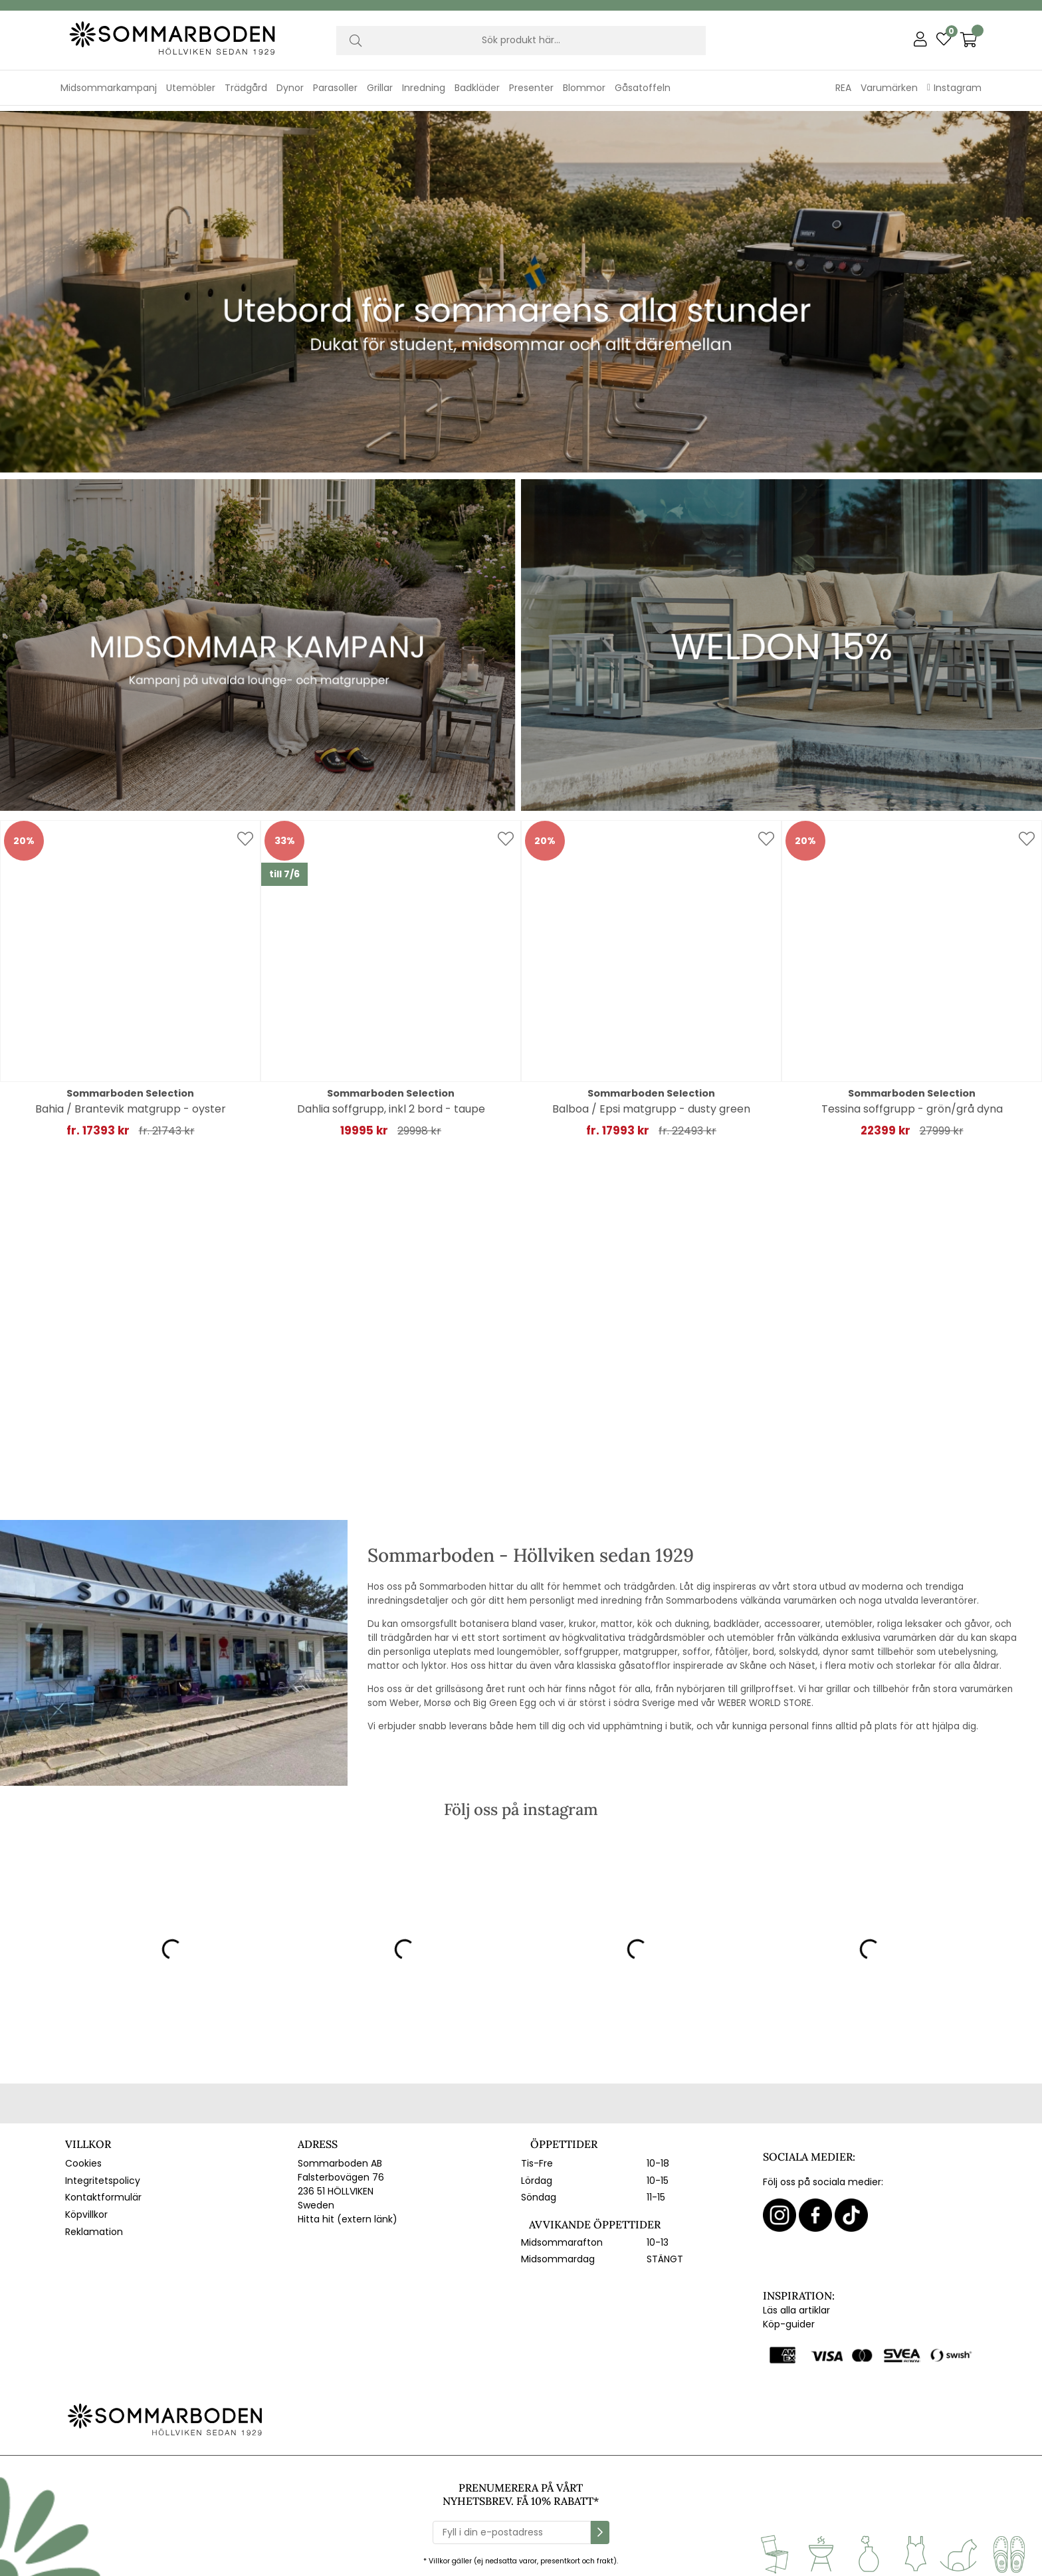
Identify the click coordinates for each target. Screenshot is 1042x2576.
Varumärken (889, 87)
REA (843, 87)
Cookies (83, 2158)
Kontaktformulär (103, 2192)
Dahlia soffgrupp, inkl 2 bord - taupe (391, 1104)
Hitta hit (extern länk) (347, 2213)
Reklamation (94, 2226)
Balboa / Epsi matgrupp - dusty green (651, 1104)
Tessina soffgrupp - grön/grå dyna (912, 1104)
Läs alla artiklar (796, 2305)
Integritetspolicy (102, 2175)
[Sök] (520, 40)
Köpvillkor (86, 2209)
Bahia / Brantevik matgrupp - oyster (130, 1104)
